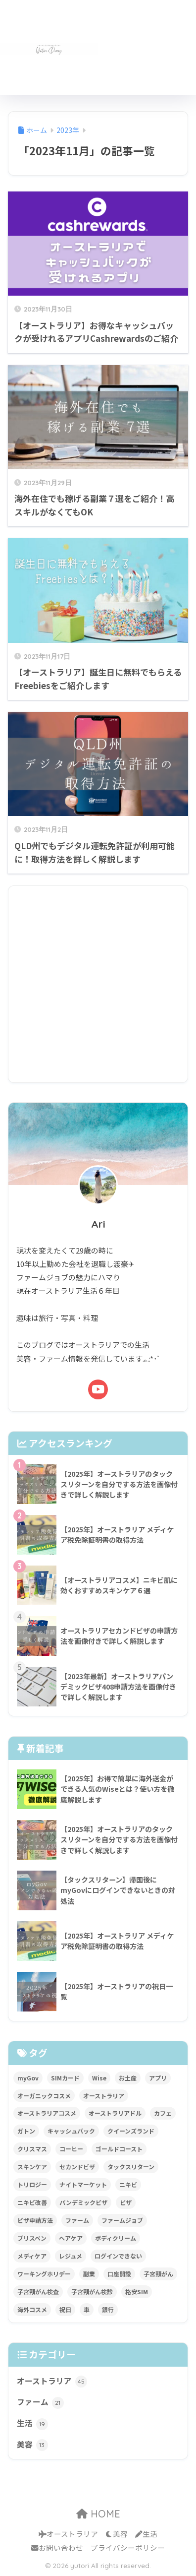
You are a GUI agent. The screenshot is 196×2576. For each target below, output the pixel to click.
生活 (32, 2423)
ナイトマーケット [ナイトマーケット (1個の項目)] (83, 2184)
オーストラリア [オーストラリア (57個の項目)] (103, 2095)
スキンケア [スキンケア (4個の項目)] (32, 2166)
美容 (32, 2445)
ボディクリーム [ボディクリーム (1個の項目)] (115, 2238)
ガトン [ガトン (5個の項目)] (26, 2131)
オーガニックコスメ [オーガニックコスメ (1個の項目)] (44, 2095)
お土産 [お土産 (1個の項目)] (128, 2077)
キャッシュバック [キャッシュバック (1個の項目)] (71, 2131)
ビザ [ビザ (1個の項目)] (126, 2202)
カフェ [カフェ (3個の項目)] (163, 2113)
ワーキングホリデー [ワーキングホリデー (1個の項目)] (44, 2273)
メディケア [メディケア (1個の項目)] (32, 2256)
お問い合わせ (57, 2547)
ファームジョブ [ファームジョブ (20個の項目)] (122, 2220)
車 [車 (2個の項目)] (87, 2309)
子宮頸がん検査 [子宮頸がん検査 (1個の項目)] (38, 2291)
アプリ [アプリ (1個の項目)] (158, 2077)
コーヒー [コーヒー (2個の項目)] (71, 2148)
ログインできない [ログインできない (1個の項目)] (118, 2256)
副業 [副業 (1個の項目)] (89, 2273)
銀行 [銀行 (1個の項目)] (108, 2309)
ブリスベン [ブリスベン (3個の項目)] (32, 2238)
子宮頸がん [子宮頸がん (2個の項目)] (158, 2273)
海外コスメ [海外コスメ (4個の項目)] (32, 2309)
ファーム (40, 2402)
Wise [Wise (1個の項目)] (99, 2077)
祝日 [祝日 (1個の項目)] (65, 2309)
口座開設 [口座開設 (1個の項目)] (119, 2273)
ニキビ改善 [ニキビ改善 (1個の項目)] (32, 2202)
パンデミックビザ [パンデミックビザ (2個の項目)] (83, 2202)
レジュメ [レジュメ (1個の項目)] (70, 2256)
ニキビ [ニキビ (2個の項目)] (128, 2184)
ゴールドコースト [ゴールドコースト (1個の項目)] (119, 2148)
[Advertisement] (147, 53)
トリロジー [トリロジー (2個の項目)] (32, 2184)
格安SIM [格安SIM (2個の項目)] (136, 2291)
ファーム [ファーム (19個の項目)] (77, 2220)
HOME (98, 2514)
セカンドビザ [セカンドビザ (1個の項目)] (77, 2166)
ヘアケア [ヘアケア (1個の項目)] (71, 2238)
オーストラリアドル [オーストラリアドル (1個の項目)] (115, 2113)
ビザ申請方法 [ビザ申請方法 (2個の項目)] (35, 2220)
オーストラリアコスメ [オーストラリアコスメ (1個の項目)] (46, 2113)
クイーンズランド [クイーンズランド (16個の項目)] (130, 2131)
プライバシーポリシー (128, 2547)
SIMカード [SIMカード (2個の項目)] (65, 2077)
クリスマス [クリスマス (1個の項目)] (32, 2148)
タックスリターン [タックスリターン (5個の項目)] (130, 2166)
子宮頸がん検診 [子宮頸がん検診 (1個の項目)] (92, 2291)
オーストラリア (52, 2381)
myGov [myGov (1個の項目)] (28, 2077)
